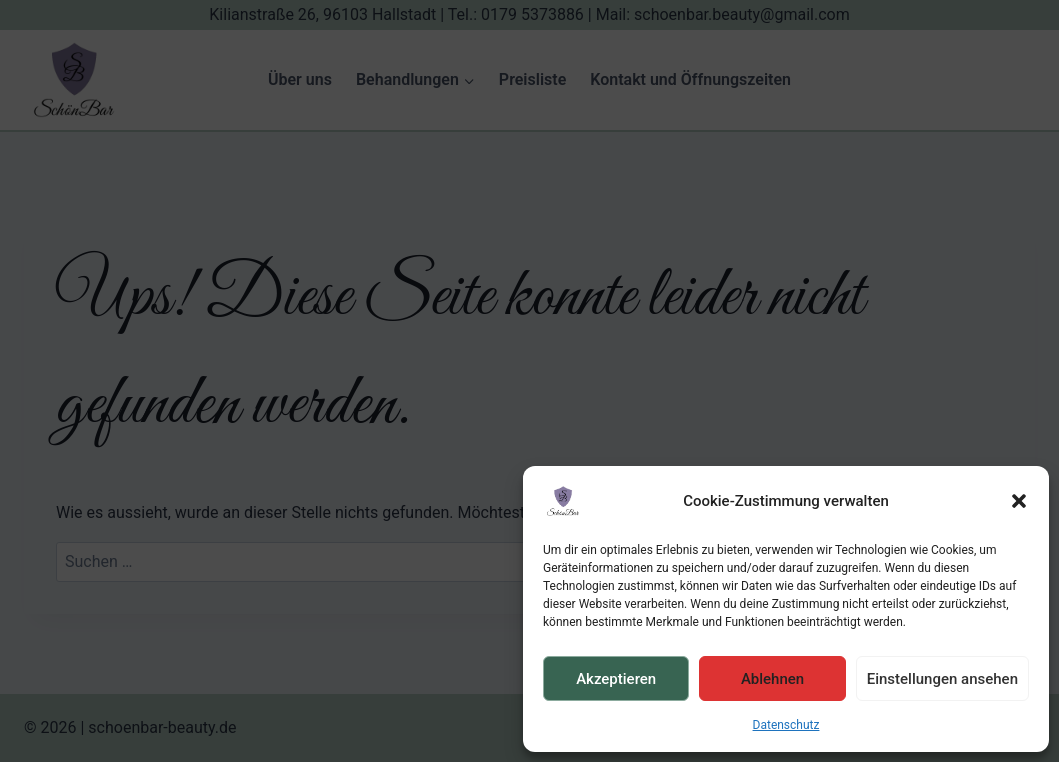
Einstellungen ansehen (942, 679)
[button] (1019, 501)
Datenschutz (786, 725)
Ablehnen (772, 679)
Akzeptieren (616, 679)
